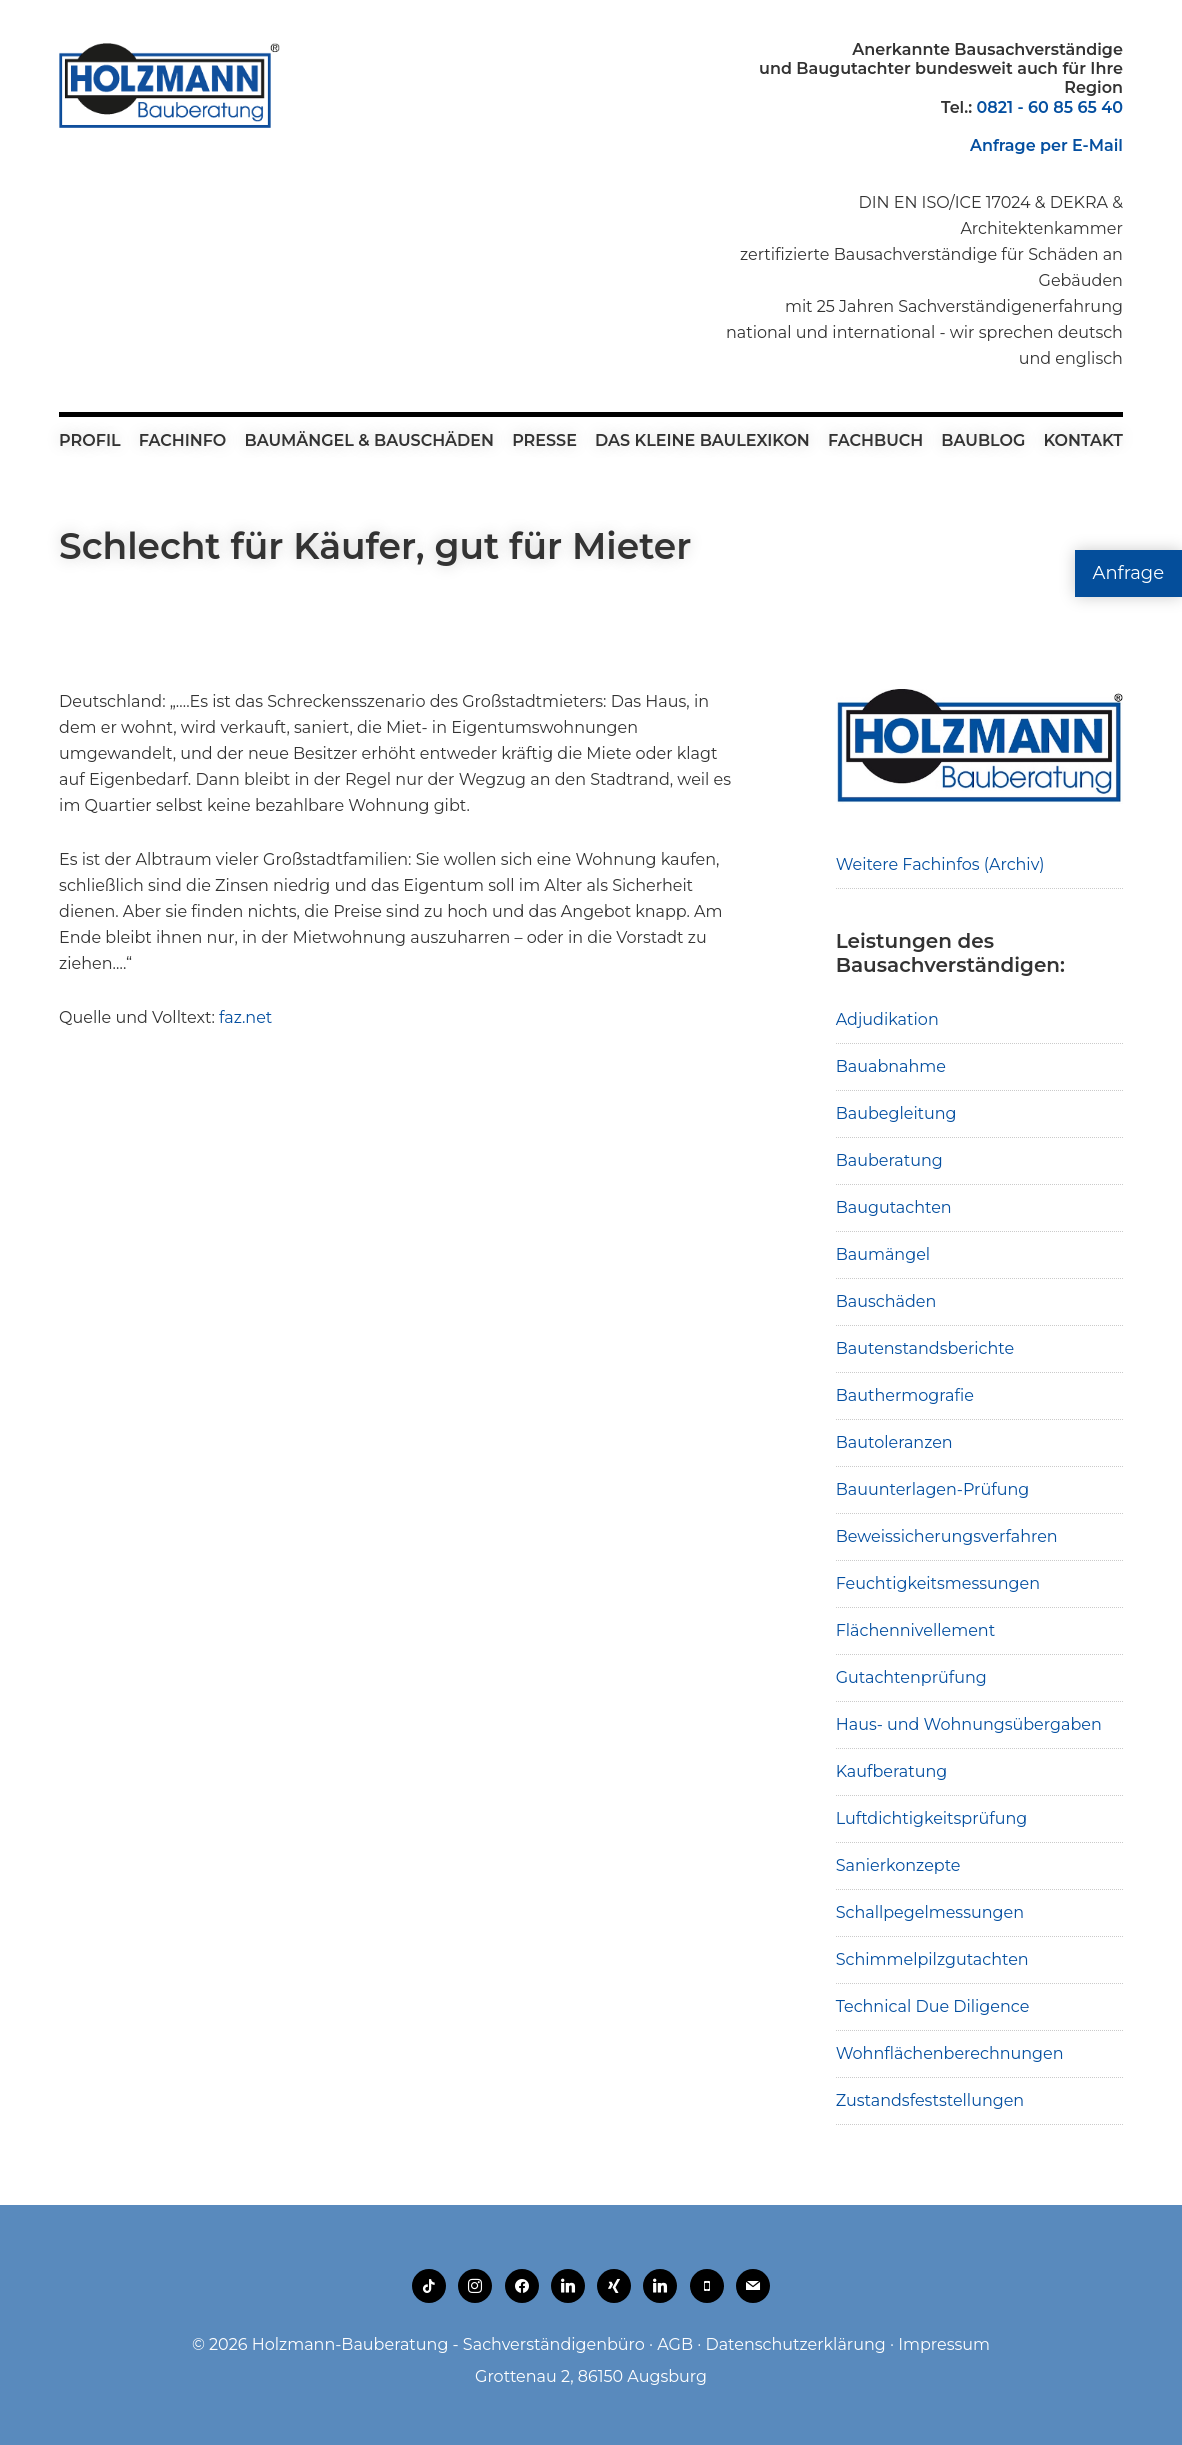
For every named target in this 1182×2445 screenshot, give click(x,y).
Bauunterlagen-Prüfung (933, 1489)
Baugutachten (894, 1207)
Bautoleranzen (894, 1442)
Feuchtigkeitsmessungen (938, 1583)
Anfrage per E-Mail (1046, 145)
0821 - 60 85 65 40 (1049, 107)
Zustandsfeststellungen (930, 2100)
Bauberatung (889, 1160)
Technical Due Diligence (933, 2006)
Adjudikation (887, 1019)
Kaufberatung (892, 1771)
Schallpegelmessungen (930, 1912)
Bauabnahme (891, 1066)
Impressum (944, 2344)
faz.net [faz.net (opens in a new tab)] (243, 1017)
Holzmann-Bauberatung (169, 85)
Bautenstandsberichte (925, 1348)
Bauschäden (886, 1301)
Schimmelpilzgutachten (932, 1959)
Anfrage (1128, 573)
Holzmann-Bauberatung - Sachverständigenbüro (448, 2344)
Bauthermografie (905, 1395)
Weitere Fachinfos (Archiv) (940, 864)
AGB (675, 2344)
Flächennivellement (916, 1630)
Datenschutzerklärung (795, 2344)
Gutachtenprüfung (911, 1677)
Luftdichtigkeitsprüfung (932, 1818)
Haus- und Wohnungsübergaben (969, 1724)
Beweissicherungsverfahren (947, 1536)
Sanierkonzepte (898, 1865)
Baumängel (883, 1254)
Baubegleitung (896, 1113)
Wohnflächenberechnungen (950, 2053)
